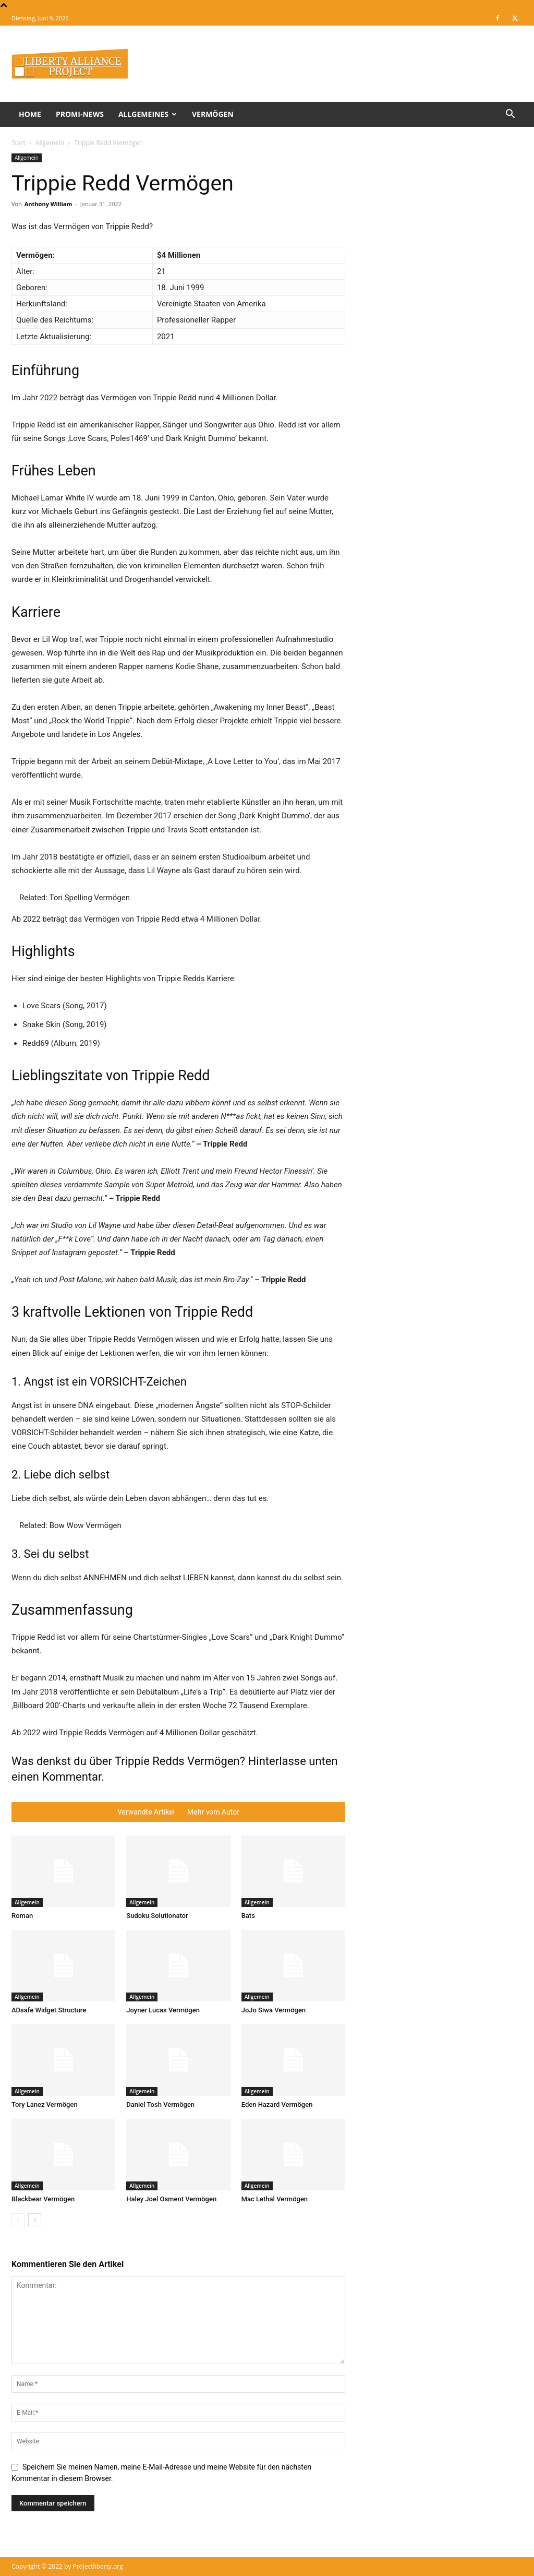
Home (30, 114)
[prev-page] (18, 2219)
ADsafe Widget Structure (48, 2010)
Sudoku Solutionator (157, 1915)
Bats (248, 1915)
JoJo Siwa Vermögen (273, 2010)
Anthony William (48, 204)
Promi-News (80, 114)
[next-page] (34, 2219)
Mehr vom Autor (213, 1812)
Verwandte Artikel (146, 1812)
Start (18, 142)
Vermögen (213, 114)
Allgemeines (147, 114)
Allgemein (49, 142)
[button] (510, 115)
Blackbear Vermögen (43, 2199)
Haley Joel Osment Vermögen (171, 2199)
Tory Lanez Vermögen (44, 2104)
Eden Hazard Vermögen (277, 2104)
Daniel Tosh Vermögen (160, 2104)
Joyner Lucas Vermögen (163, 2010)
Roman (22, 1915)
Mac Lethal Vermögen (274, 2199)
